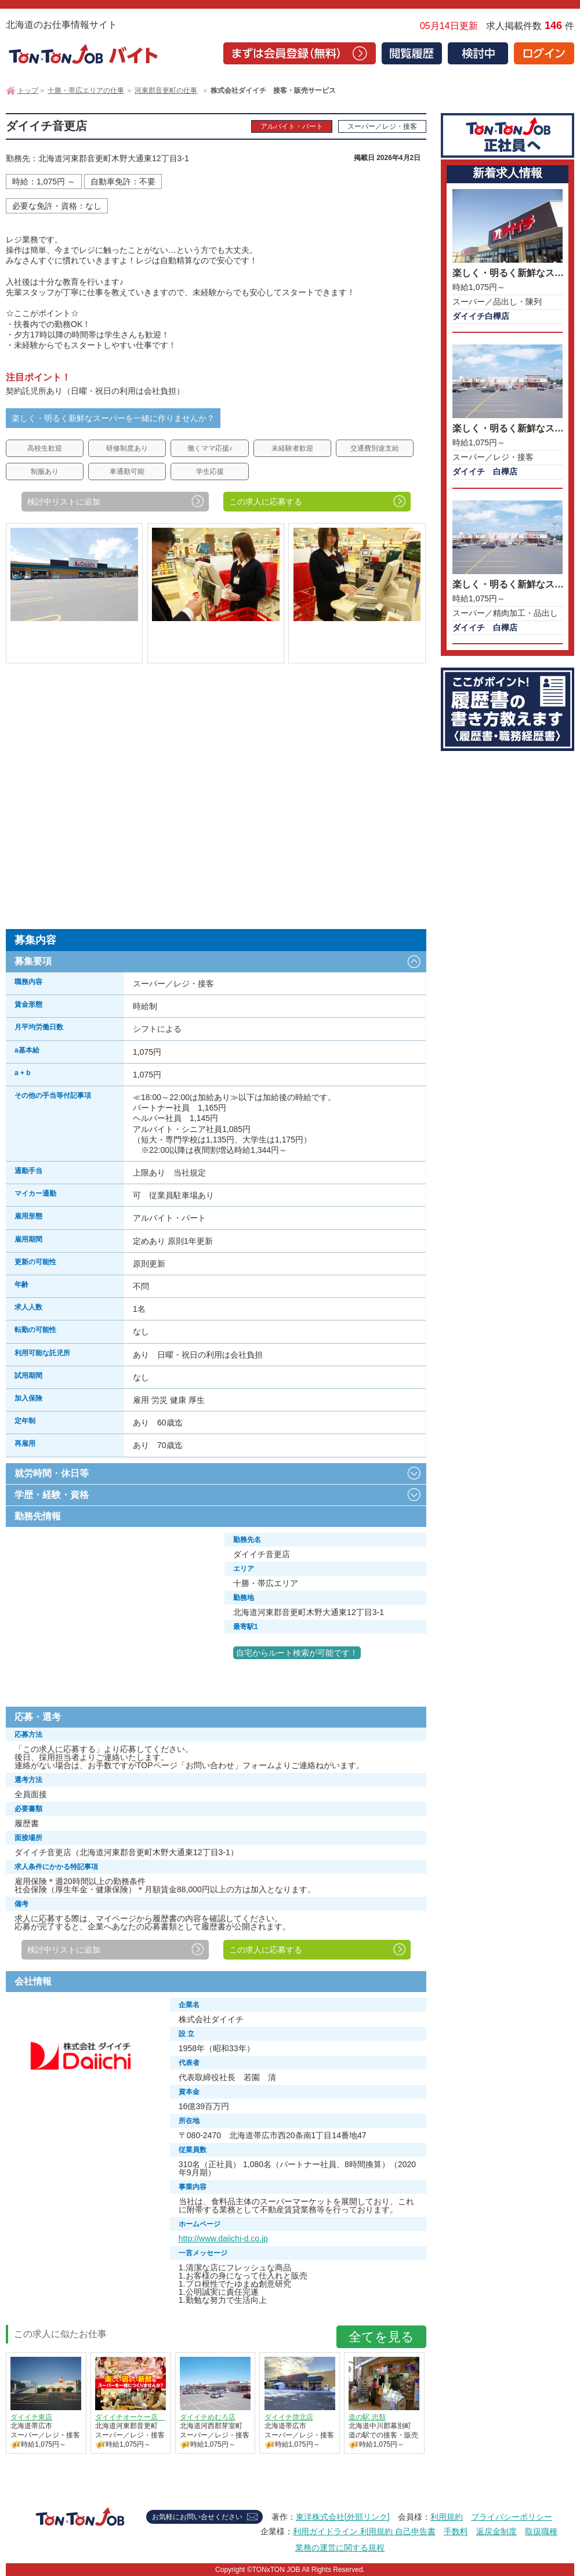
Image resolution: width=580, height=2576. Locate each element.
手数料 (456, 2531)
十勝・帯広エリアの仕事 (86, 90)
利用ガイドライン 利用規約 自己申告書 (364, 2531)
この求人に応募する (265, 501)
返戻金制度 (496, 2531)
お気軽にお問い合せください (197, 2517)
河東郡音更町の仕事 (166, 90)
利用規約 (446, 2516)
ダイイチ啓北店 (288, 2417)
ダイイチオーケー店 (130, 2417)
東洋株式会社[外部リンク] (343, 2516)
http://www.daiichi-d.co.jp (223, 2238)
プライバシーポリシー (511, 2516)
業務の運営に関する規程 (340, 2547)
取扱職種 (541, 2531)
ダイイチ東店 (31, 2417)
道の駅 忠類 (367, 2417)
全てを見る (381, 2337)
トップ (27, 90)
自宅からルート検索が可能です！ (297, 1652)
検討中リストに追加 (63, 501)
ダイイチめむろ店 (207, 2417)
